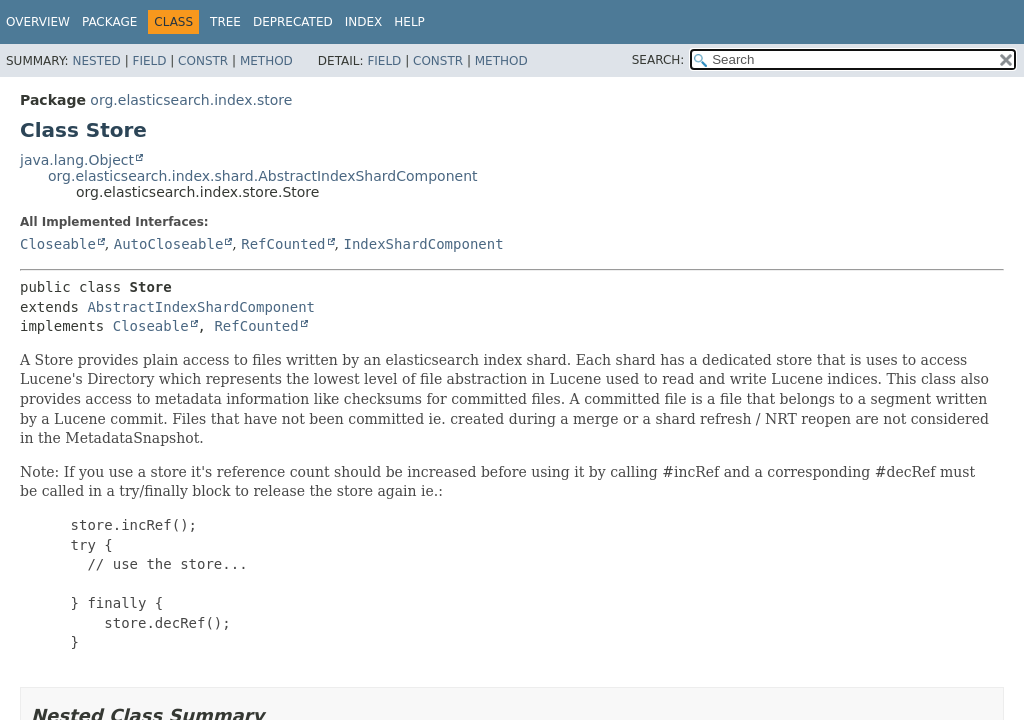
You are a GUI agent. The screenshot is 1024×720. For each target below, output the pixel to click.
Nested (96, 61)
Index (364, 22)
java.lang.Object (77, 160)
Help (409, 22)
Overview (38, 22)
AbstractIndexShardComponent (201, 307)
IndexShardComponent (423, 244)
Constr (203, 61)
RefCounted (283, 244)
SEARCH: (658, 60)
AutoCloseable (169, 244)
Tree (225, 22)
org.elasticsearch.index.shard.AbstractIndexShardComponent (263, 176)
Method (266, 61)
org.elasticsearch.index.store (191, 100)
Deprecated (293, 22)
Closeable (58, 244)
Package (109, 22)
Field (149, 61)
